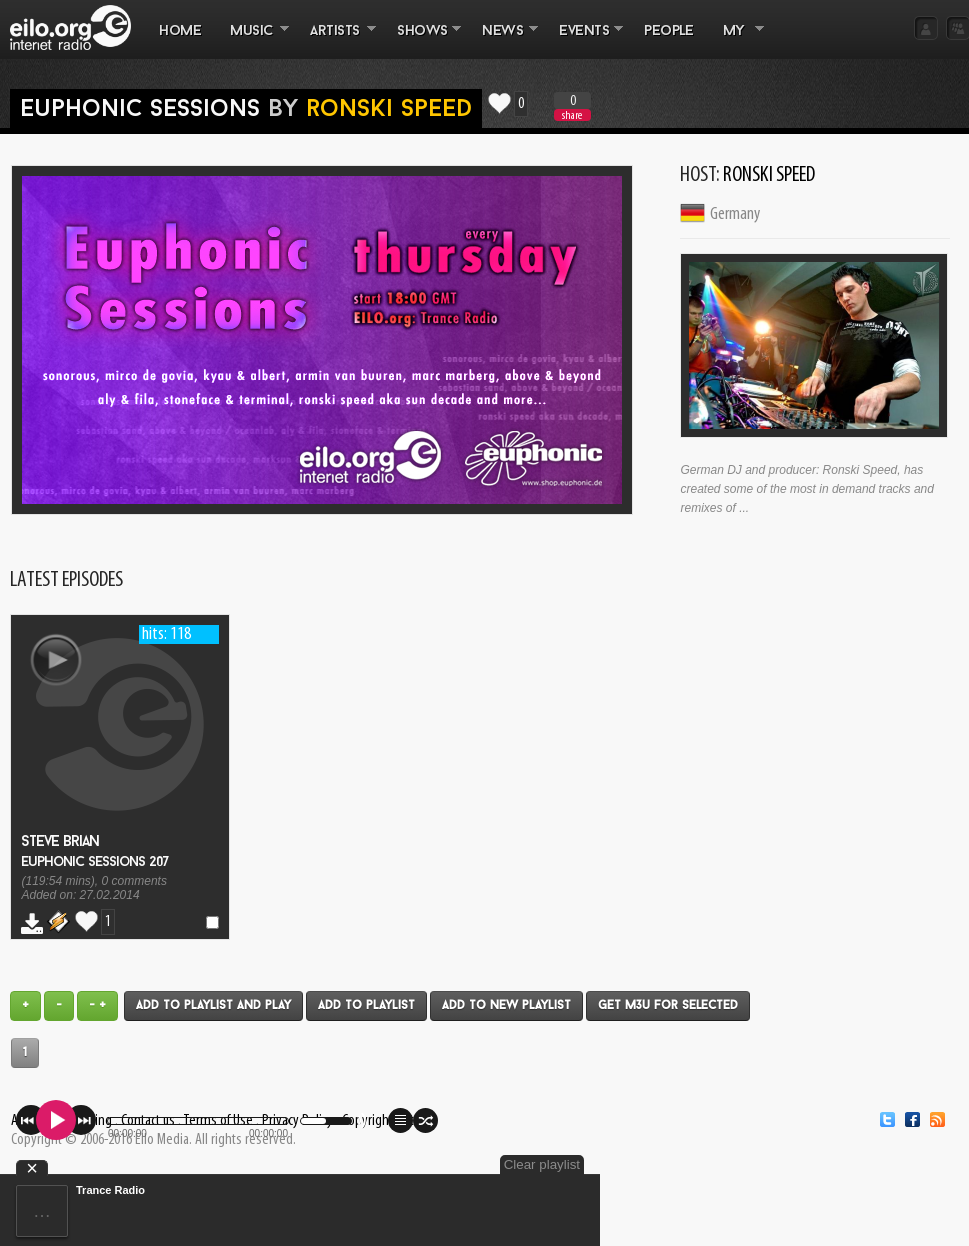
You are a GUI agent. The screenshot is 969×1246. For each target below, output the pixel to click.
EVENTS (584, 41)
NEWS (503, 41)
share (572, 115)
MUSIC (252, 41)
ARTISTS (336, 41)
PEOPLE (668, 31)
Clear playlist (542, 1164)
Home (180, 31)
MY (736, 41)
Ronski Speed (389, 110)
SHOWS (422, 41)
